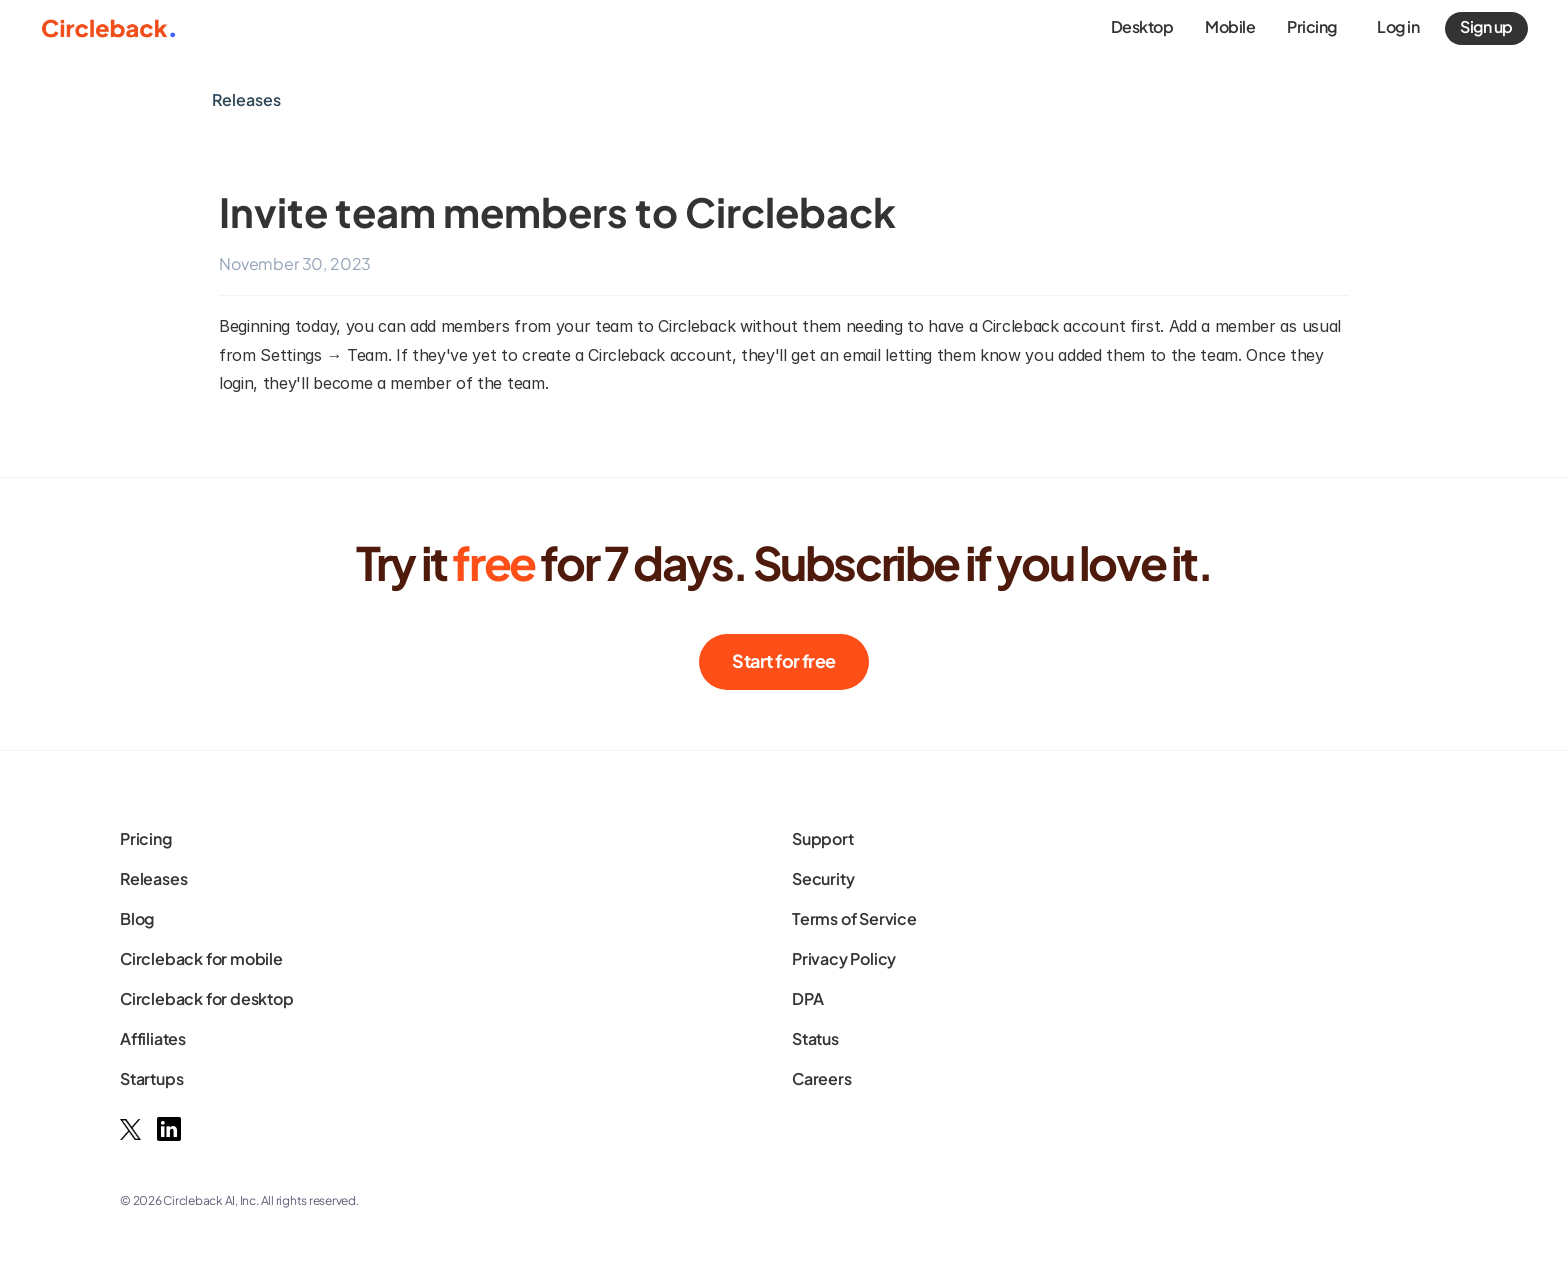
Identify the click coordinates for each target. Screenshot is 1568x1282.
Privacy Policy (844, 958)
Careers (822, 1078)
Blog (137, 918)
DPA (807, 998)
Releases (153, 878)
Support (823, 838)
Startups (151, 1078)
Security (823, 878)
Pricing (146, 838)
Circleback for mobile (201, 958)
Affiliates (153, 1038)
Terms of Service (854, 918)
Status (815, 1038)
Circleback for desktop (207, 998)
